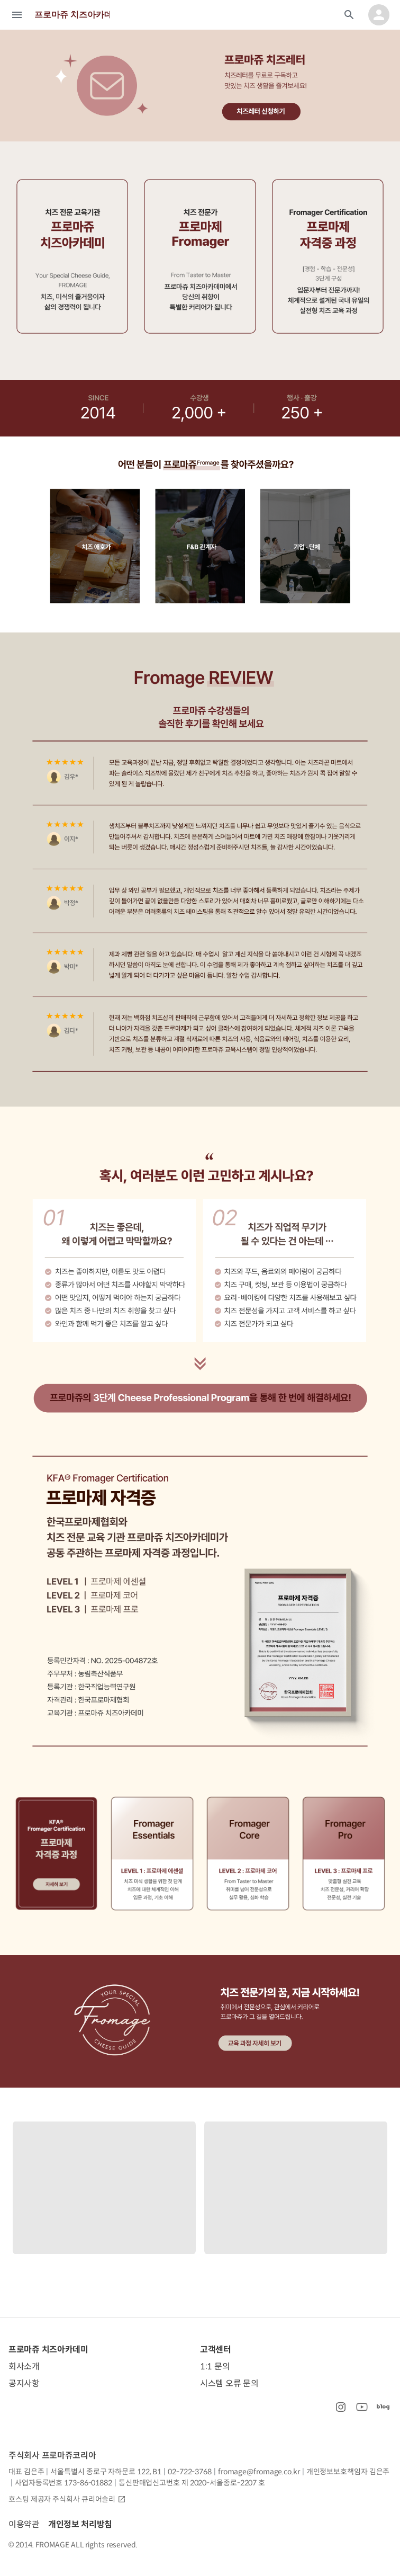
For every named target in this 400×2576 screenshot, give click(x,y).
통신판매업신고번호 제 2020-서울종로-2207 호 (192, 2483)
